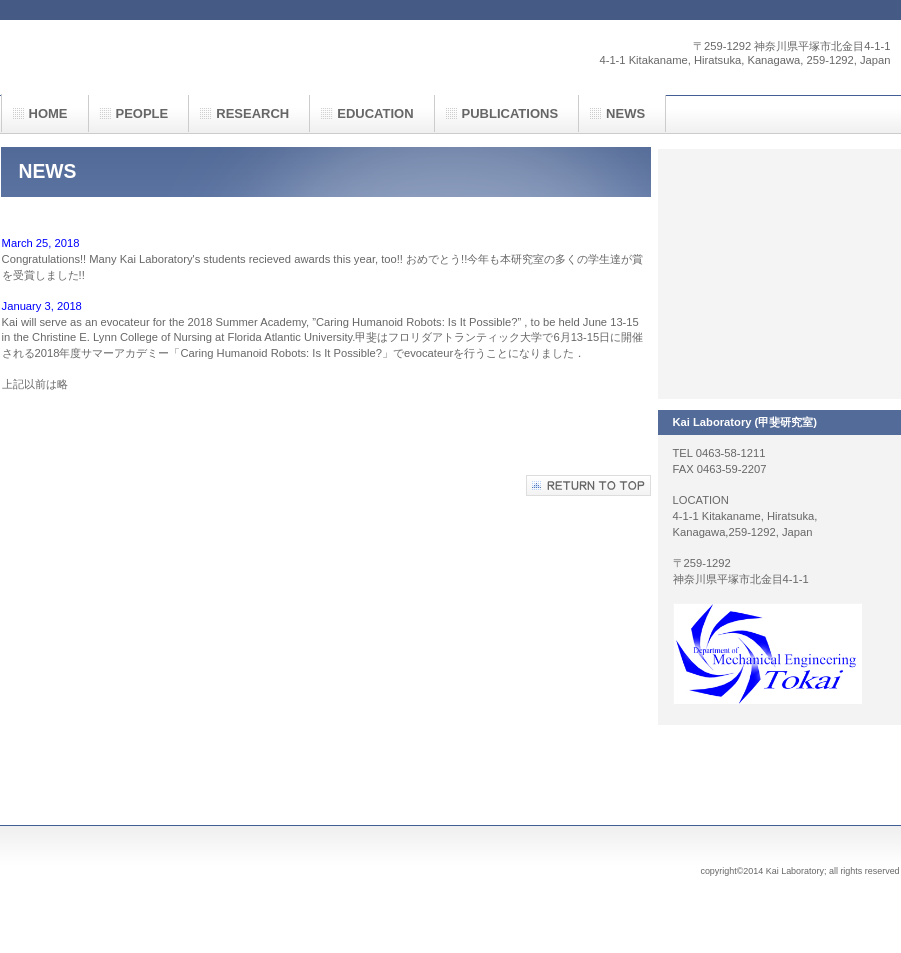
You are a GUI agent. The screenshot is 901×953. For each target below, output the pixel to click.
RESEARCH (779, 194)
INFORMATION (779, 354)
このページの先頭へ (588, 485)
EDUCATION (375, 113)
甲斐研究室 (201, 56)
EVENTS (779, 274)
